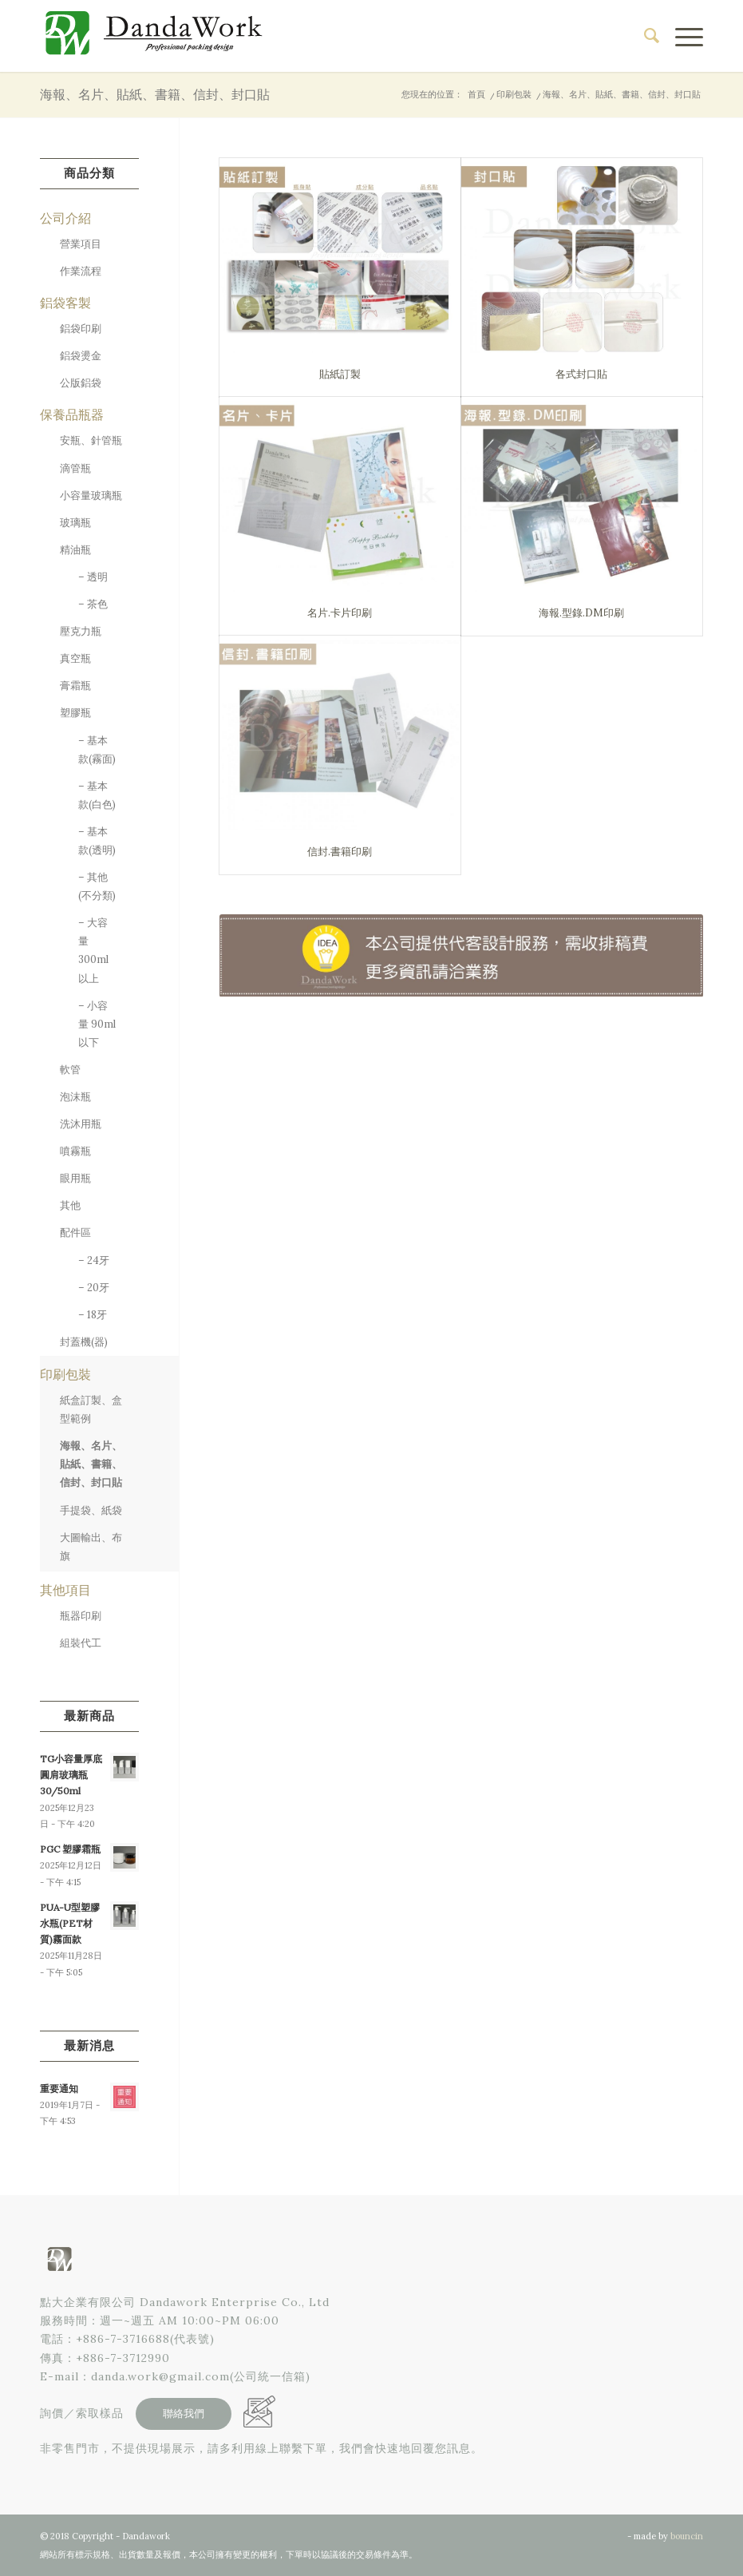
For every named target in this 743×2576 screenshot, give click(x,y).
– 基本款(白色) (97, 795)
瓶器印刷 (80, 1616)
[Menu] (681, 36)
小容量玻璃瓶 (91, 495)
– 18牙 (92, 1315)
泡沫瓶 (75, 1097)
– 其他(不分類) (97, 886)
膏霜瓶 (75, 685)
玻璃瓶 (75, 522)
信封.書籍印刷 (339, 851)
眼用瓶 (75, 1178)
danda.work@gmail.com (160, 2376)
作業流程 (80, 271)
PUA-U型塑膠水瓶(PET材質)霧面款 (70, 1923)
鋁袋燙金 (80, 356)
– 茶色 (93, 604)
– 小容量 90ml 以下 (97, 1024)
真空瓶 (75, 658)
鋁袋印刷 (80, 328)
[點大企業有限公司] (159, 36)
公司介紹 (65, 218)
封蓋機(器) (84, 1342)
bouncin (686, 2536)
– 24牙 (93, 1260)
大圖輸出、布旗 (91, 1547)
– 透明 (93, 577)
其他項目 (65, 1590)
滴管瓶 (75, 468)
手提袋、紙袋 (91, 1510)
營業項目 (80, 244)
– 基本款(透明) (97, 841)
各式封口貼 (581, 374)
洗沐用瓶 (80, 1124)
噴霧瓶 (75, 1151)
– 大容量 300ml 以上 (93, 950)
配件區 (75, 1232)
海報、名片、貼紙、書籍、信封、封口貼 (155, 94)
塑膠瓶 (75, 712)
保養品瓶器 (72, 414)
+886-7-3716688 (123, 2339)
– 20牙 (93, 1287)
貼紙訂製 (340, 374)
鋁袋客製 (65, 303)
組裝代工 (80, 1643)
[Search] (643, 36)
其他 (70, 1205)
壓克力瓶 (80, 631)
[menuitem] (643, 36)
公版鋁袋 (80, 383)
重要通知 (59, 2088)
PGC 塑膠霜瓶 (70, 1849)
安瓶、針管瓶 (91, 440)
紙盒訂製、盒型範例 (91, 1409)
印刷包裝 (65, 1374)
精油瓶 (75, 550)
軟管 (70, 1069)
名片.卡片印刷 (339, 613)
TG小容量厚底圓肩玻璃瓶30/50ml (71, 1775)
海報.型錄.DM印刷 (581, 613)
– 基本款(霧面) (97, 750)
